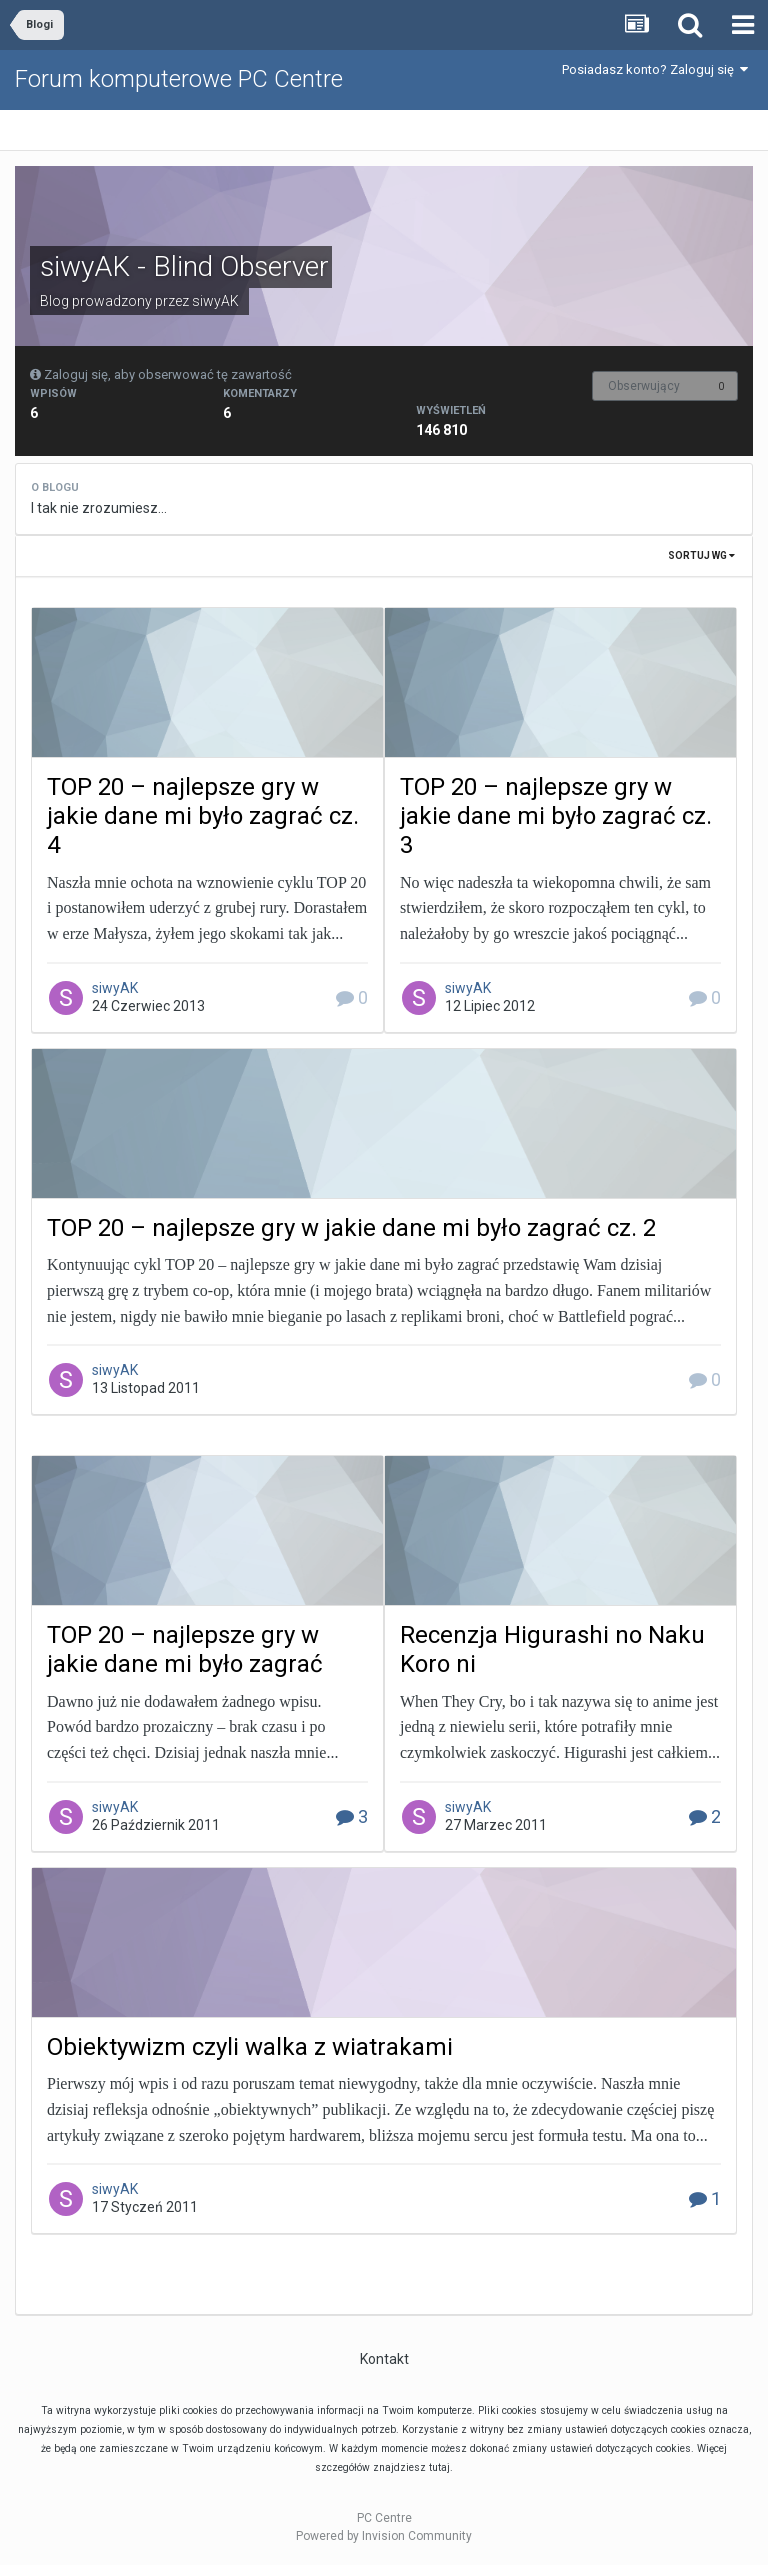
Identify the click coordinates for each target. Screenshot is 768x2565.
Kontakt (384, 2359)
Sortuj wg (701, 555)
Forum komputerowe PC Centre (179, 79)
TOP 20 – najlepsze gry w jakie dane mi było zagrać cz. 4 (203, 816)
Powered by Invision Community (384, 2536)
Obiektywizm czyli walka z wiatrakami (250, 2047)
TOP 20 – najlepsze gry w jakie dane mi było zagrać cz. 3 (556, 816)
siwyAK (215, 301)
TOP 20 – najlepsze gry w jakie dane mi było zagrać (185, 1649)
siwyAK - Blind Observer (184, 266)
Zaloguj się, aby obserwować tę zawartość (168, 374)
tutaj (439, 2467)
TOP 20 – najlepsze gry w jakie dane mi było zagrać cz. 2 (351, 1228)
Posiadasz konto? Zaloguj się (655, 69)
